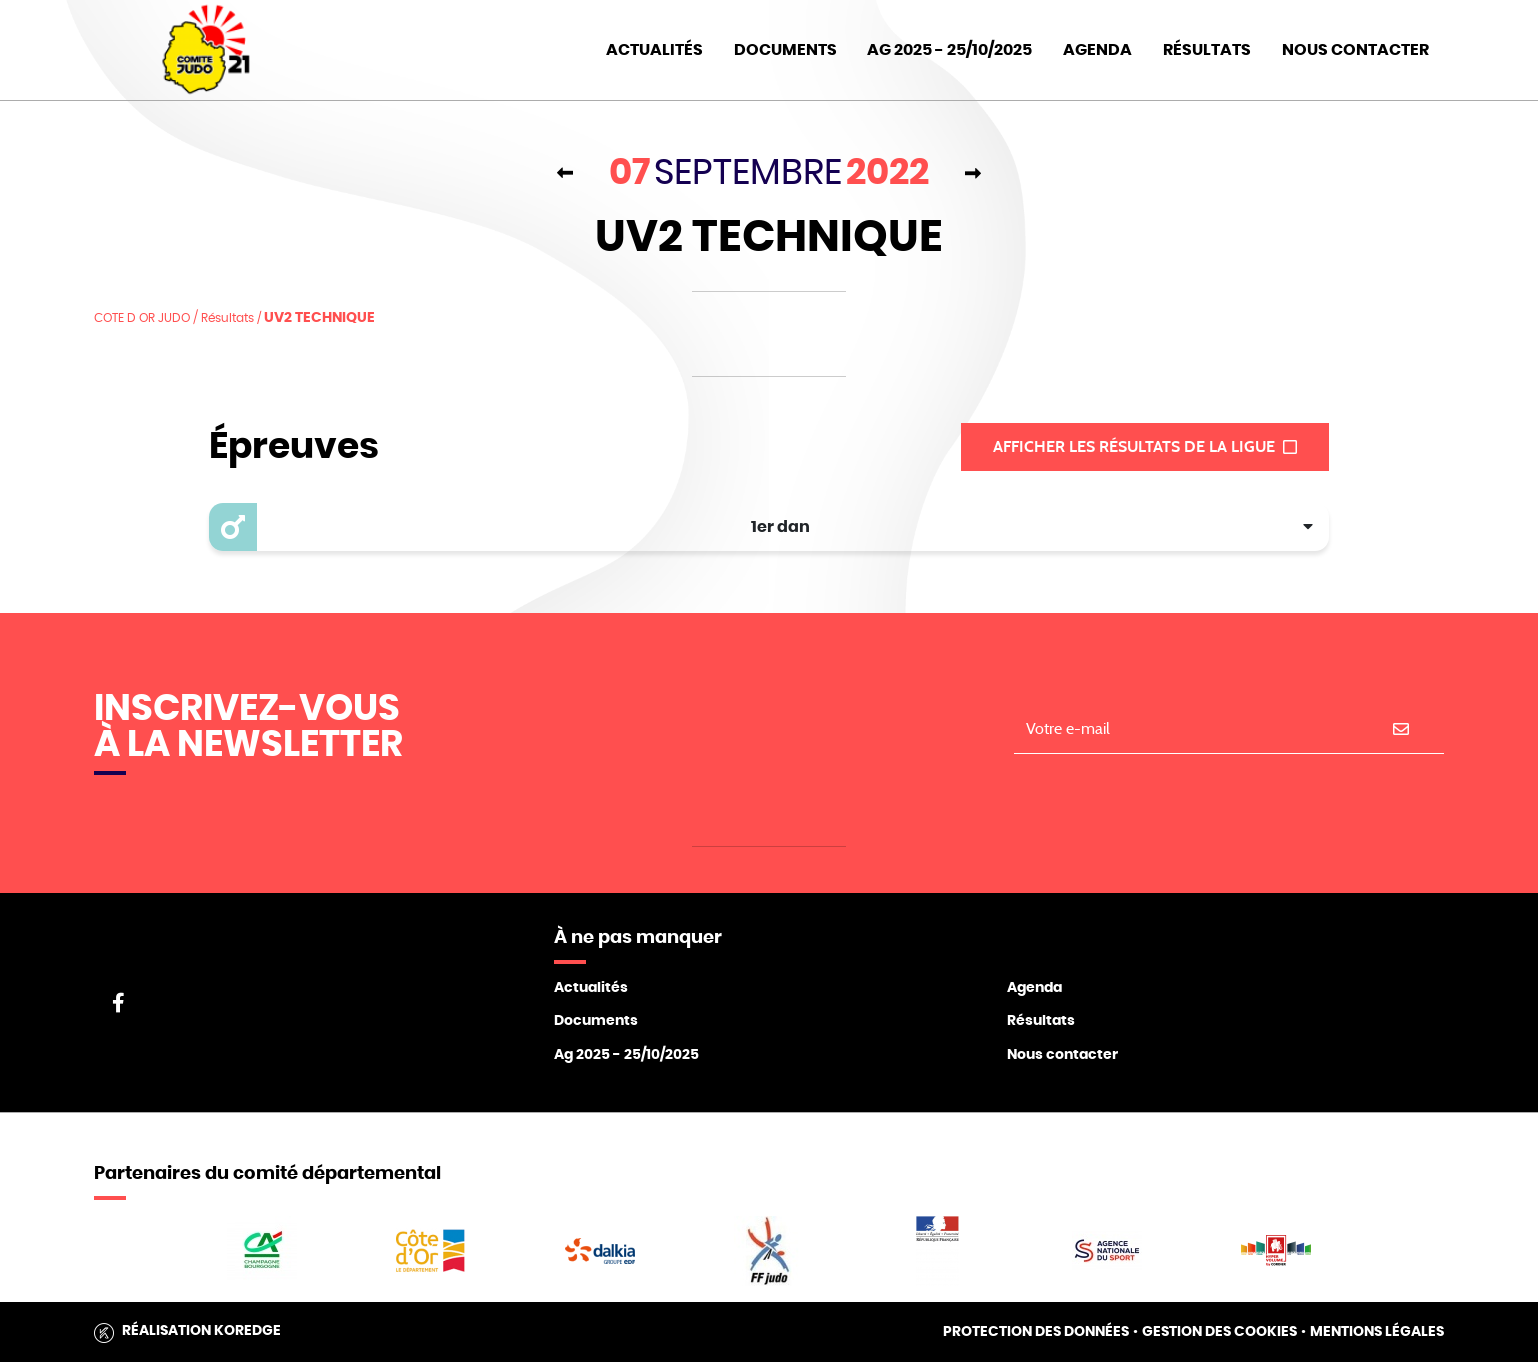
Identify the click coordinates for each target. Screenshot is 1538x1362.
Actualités (654, 50)
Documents (785, 50)
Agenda (1097, 50)
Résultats (1207, 50)
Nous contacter (1062, 1055)
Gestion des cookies (1219, 1332)
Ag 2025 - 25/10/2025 (626, 1055)
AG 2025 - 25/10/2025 (949, 50)
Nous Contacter (1355, 50)
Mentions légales (1377, 1332)
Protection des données (1036, 1332)
